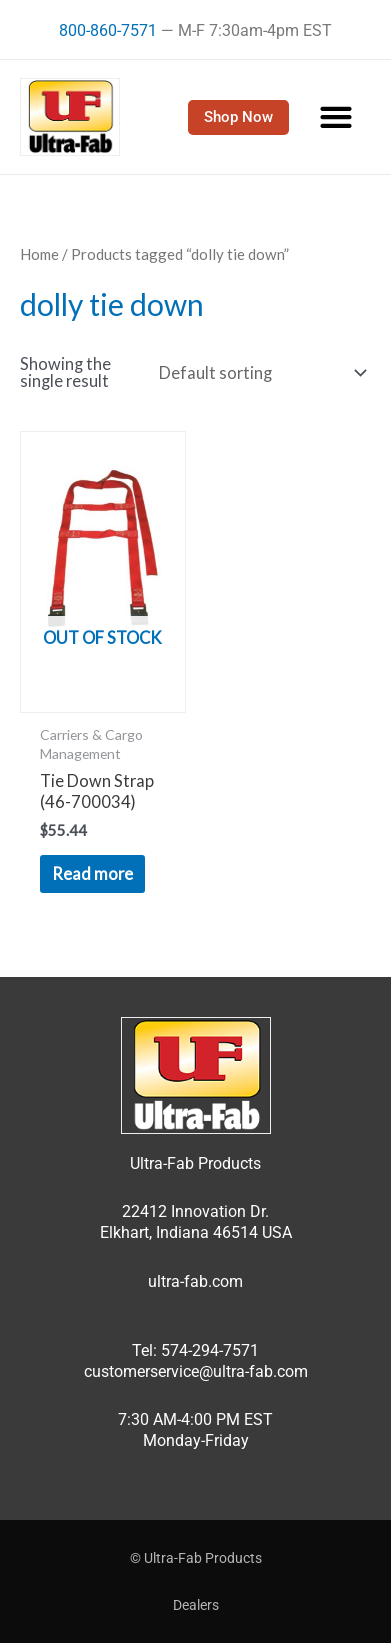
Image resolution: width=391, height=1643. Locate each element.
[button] (336, 117)
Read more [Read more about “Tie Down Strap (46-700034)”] (92, 873)
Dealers (196, 1605)
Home (39, 254)
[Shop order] (258, 372)
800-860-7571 (108, 30)
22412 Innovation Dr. (195, 1211)
